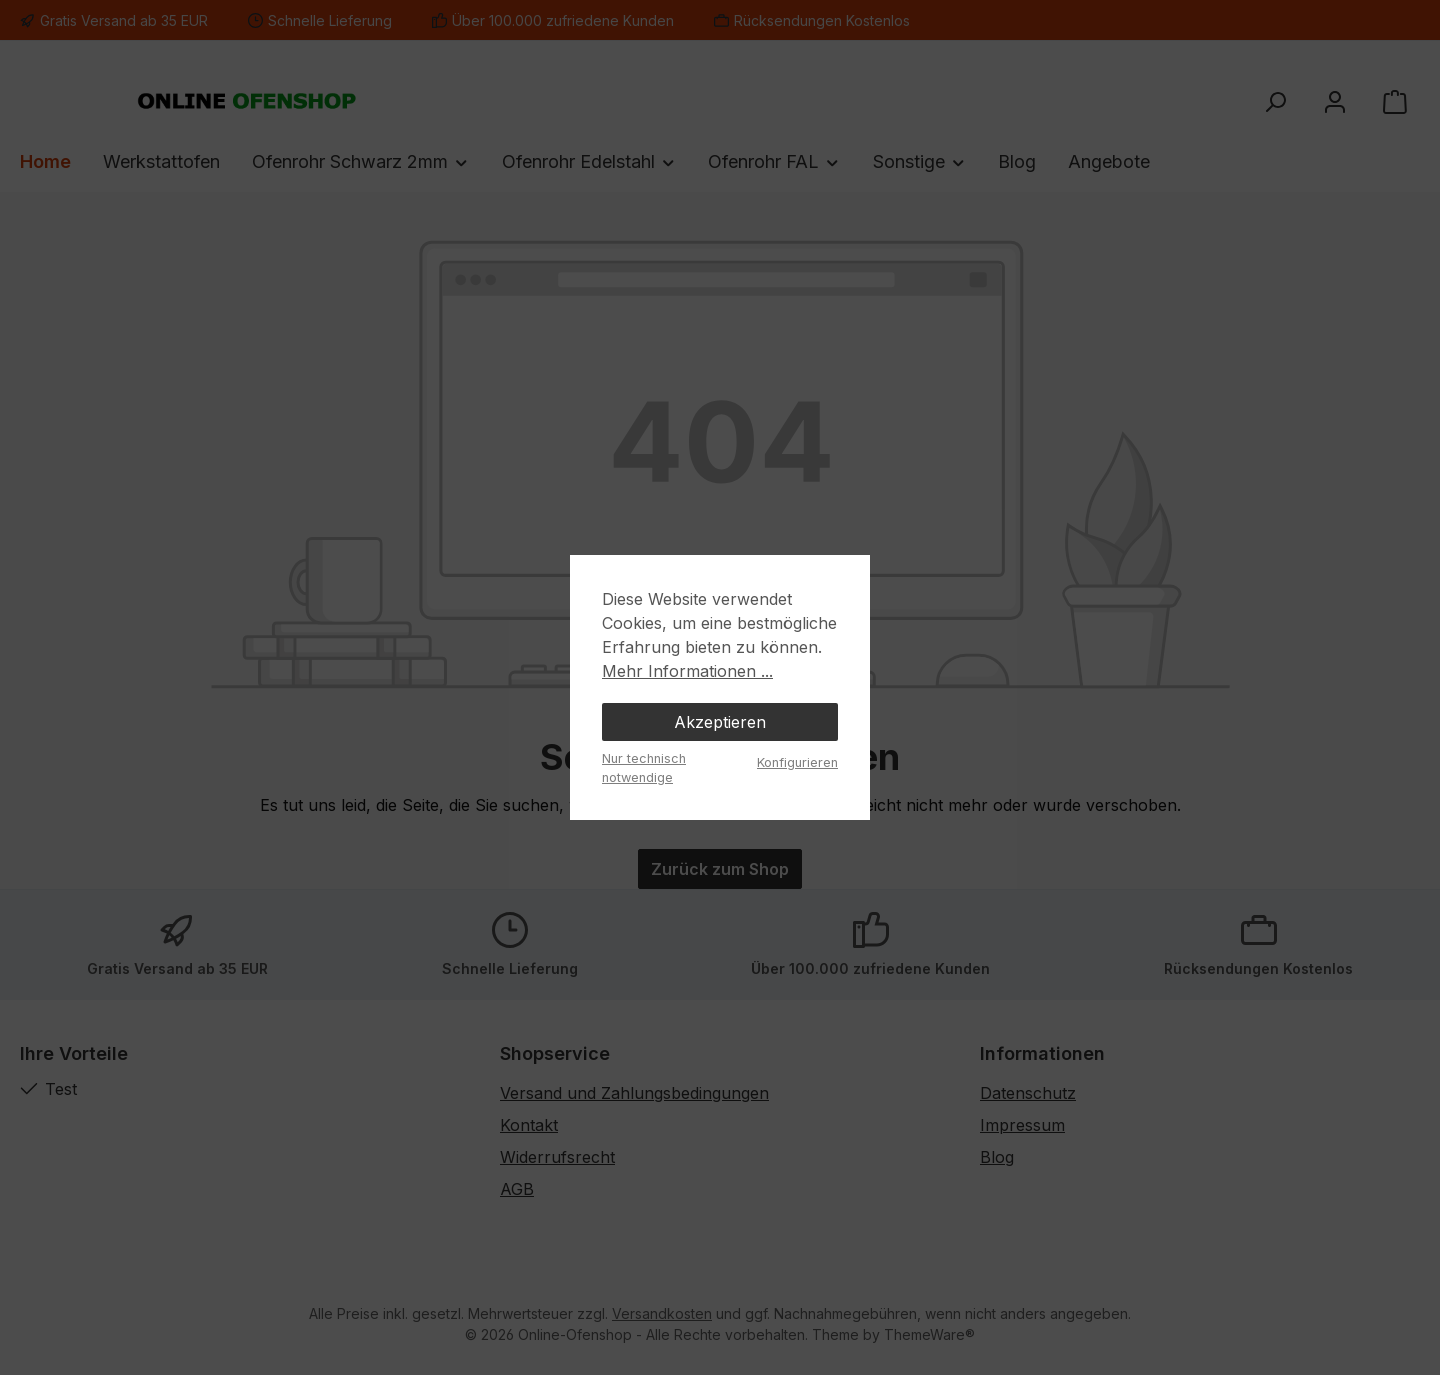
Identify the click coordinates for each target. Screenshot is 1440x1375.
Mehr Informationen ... (687, 671)
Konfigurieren (797, 762)
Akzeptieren (720, 722)
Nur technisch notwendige (644, 768)
